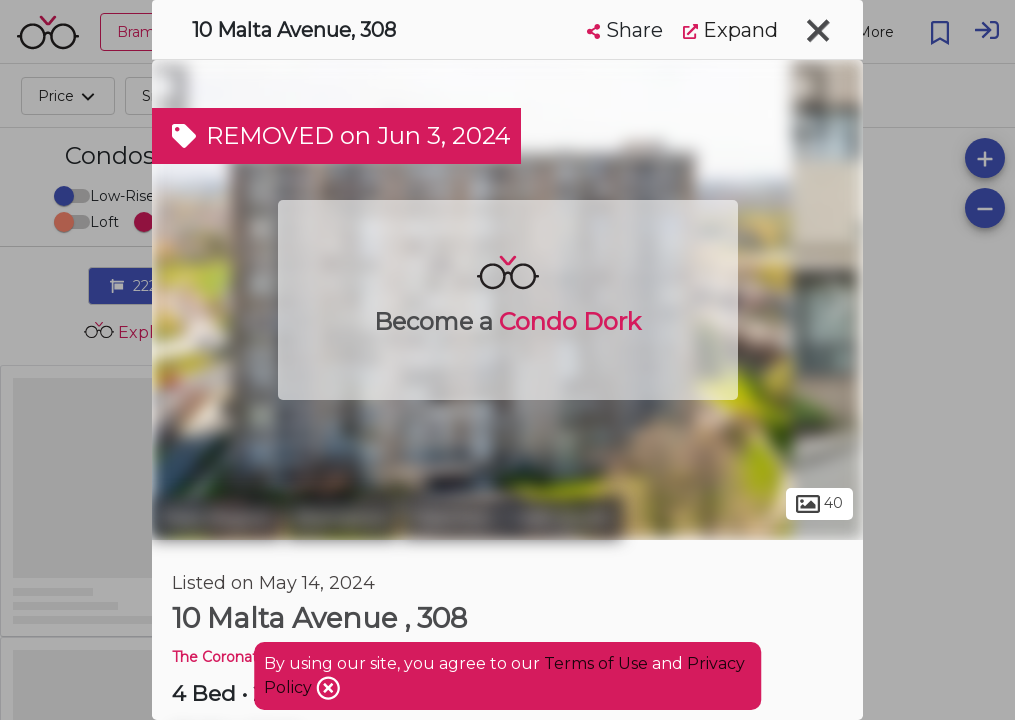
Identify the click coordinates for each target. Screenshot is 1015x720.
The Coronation (225, 657)
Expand (730, 30)
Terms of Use (596, 663)
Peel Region (216, 518)
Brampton (341, 518)
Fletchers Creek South (511, 518)
